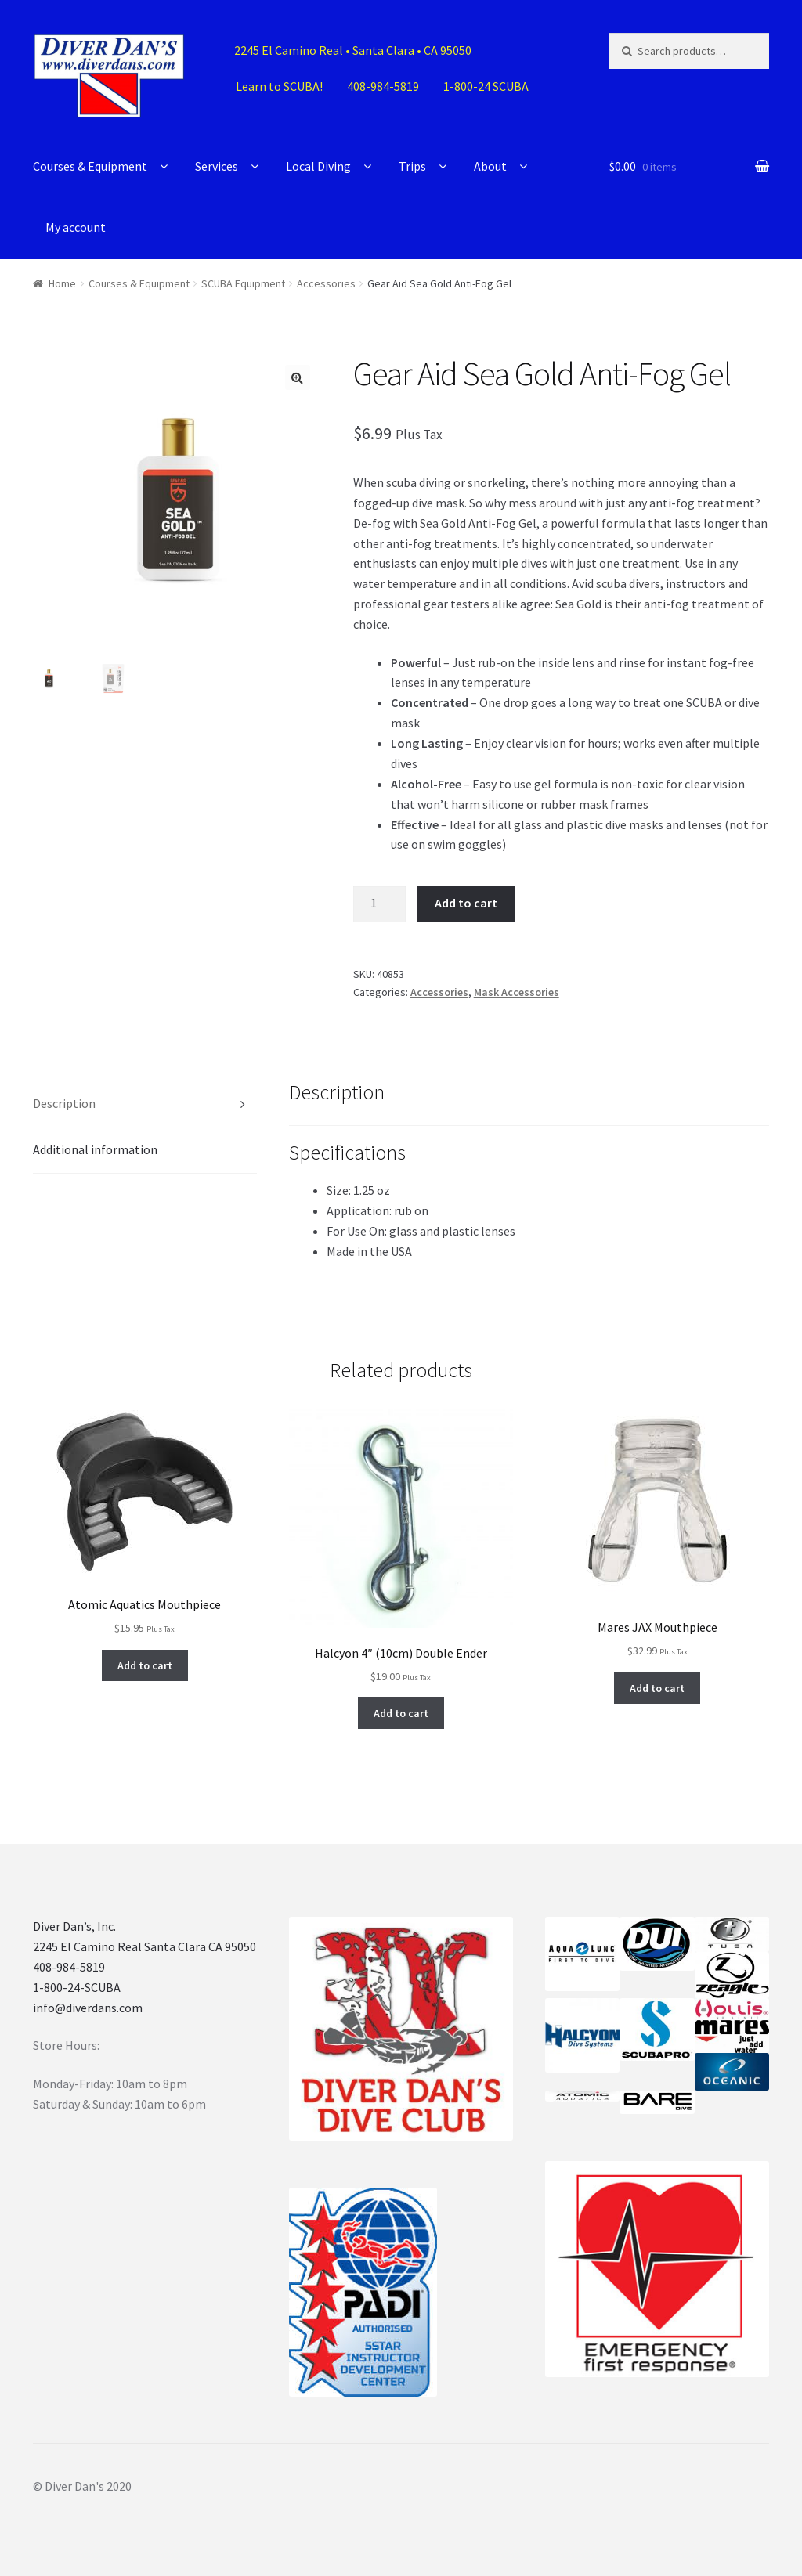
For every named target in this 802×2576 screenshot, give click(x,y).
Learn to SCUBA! (279, 86)
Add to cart (466, 903)
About (490, 166)
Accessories (326, 283)
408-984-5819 (383, 86)
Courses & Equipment (90, 166)
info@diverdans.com (88, 2007)
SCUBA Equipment (243, 283)
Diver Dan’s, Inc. (74, 1926)
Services (216, 166)
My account (75, 227)
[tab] (145, 1104)
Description (64, 1103)
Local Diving (318, 166)
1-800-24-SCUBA (77, 1987)
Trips (412, 166)
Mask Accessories (516, 992)
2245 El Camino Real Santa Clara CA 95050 (144, 1946)
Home (62, 283)
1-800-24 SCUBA (486, 86)
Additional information (95, 1149)
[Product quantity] (379, 904)
